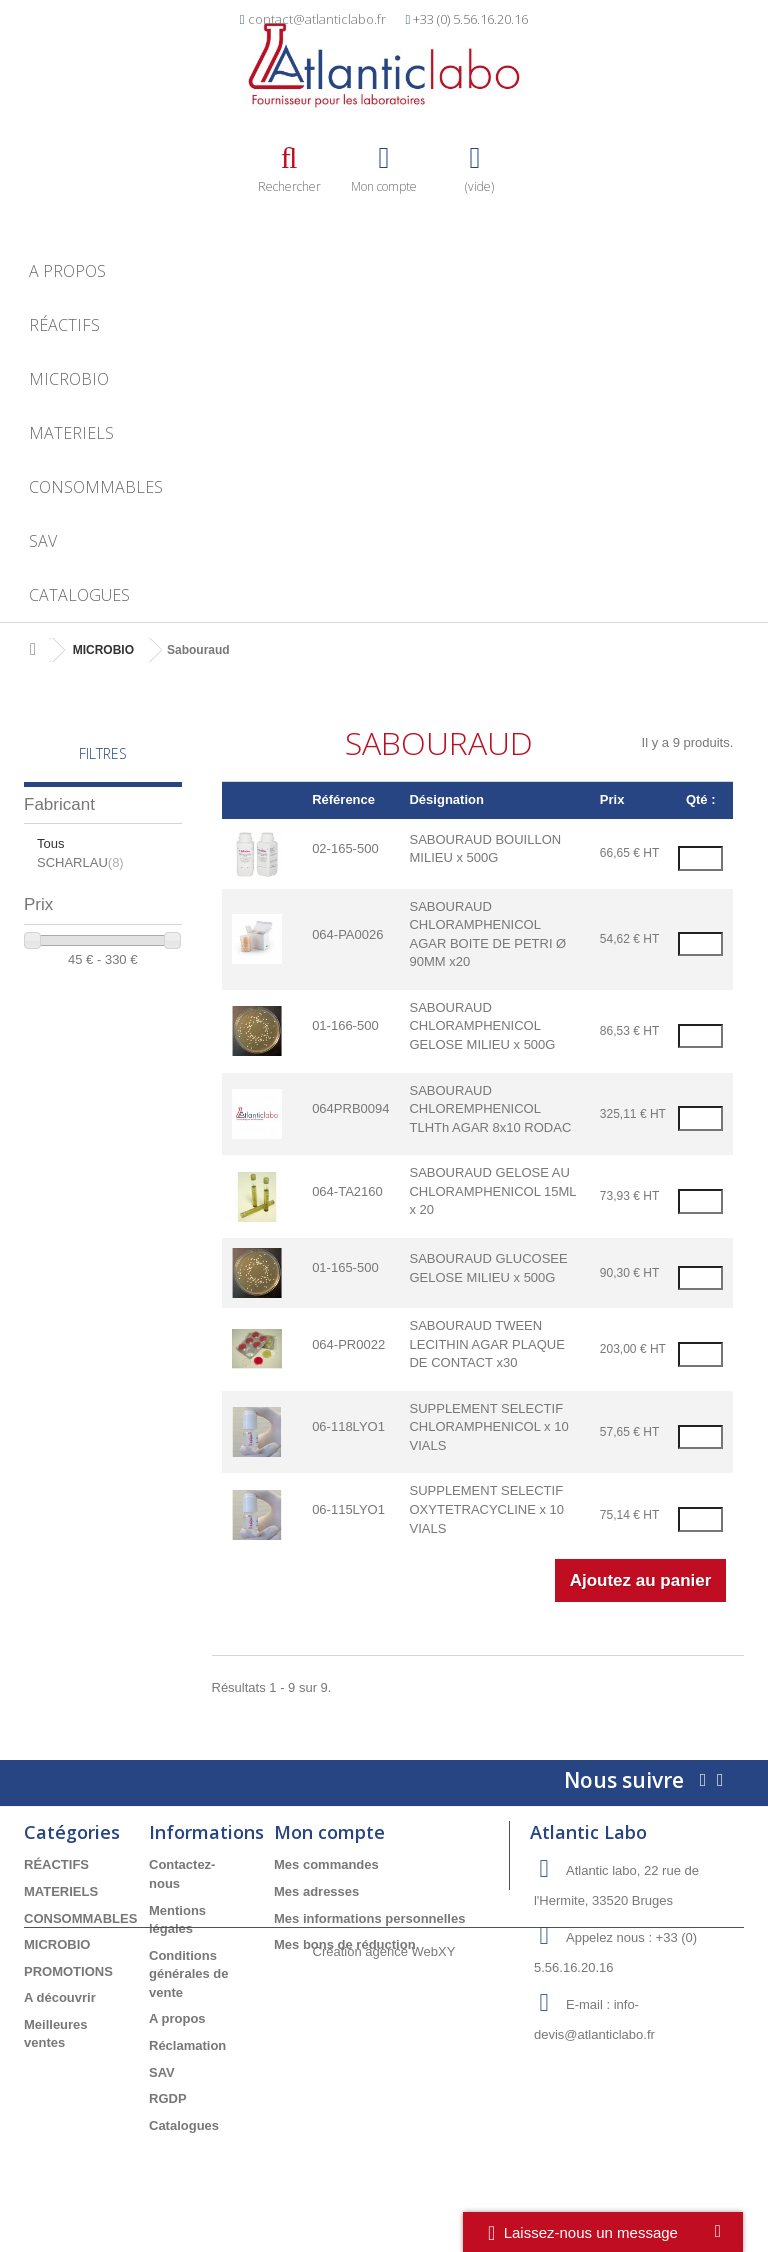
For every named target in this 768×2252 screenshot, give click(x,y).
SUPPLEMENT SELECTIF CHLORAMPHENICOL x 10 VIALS (488, 1427)
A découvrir (60, 1997)
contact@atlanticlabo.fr (317, 19)
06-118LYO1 (348, 1426)
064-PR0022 (348, 1344)
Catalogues (79, 595)
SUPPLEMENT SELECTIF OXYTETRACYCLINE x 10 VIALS (486, 1509)
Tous (50, 843)
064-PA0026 (347, 934)
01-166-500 (345, 1025)
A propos (67, 271)
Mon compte (329, 1832)
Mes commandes (326, 1864)
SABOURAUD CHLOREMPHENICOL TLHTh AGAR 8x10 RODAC (490, 1109)
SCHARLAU (80, 862)
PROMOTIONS (68, 1971)
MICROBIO (69, 379)
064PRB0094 (350, 1108)
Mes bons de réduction (345, 1944)
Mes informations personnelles (369, 1918)
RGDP (168, 2098)
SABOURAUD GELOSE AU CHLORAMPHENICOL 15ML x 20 (492, 1191)
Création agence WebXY (384, 2197)
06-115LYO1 (348, 1509)
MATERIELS (71, 433)
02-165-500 (345, 848)
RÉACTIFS (64, 325)
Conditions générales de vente (189, 1974)
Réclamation (187, 2045)
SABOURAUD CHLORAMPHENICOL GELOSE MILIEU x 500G (482, 1026)
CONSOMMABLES (96, 487)
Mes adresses (316, 1891)
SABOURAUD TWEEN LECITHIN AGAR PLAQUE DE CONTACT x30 (486, 1344)
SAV (43, 541)
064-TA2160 (347, 1191)
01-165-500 (345, 1267)
